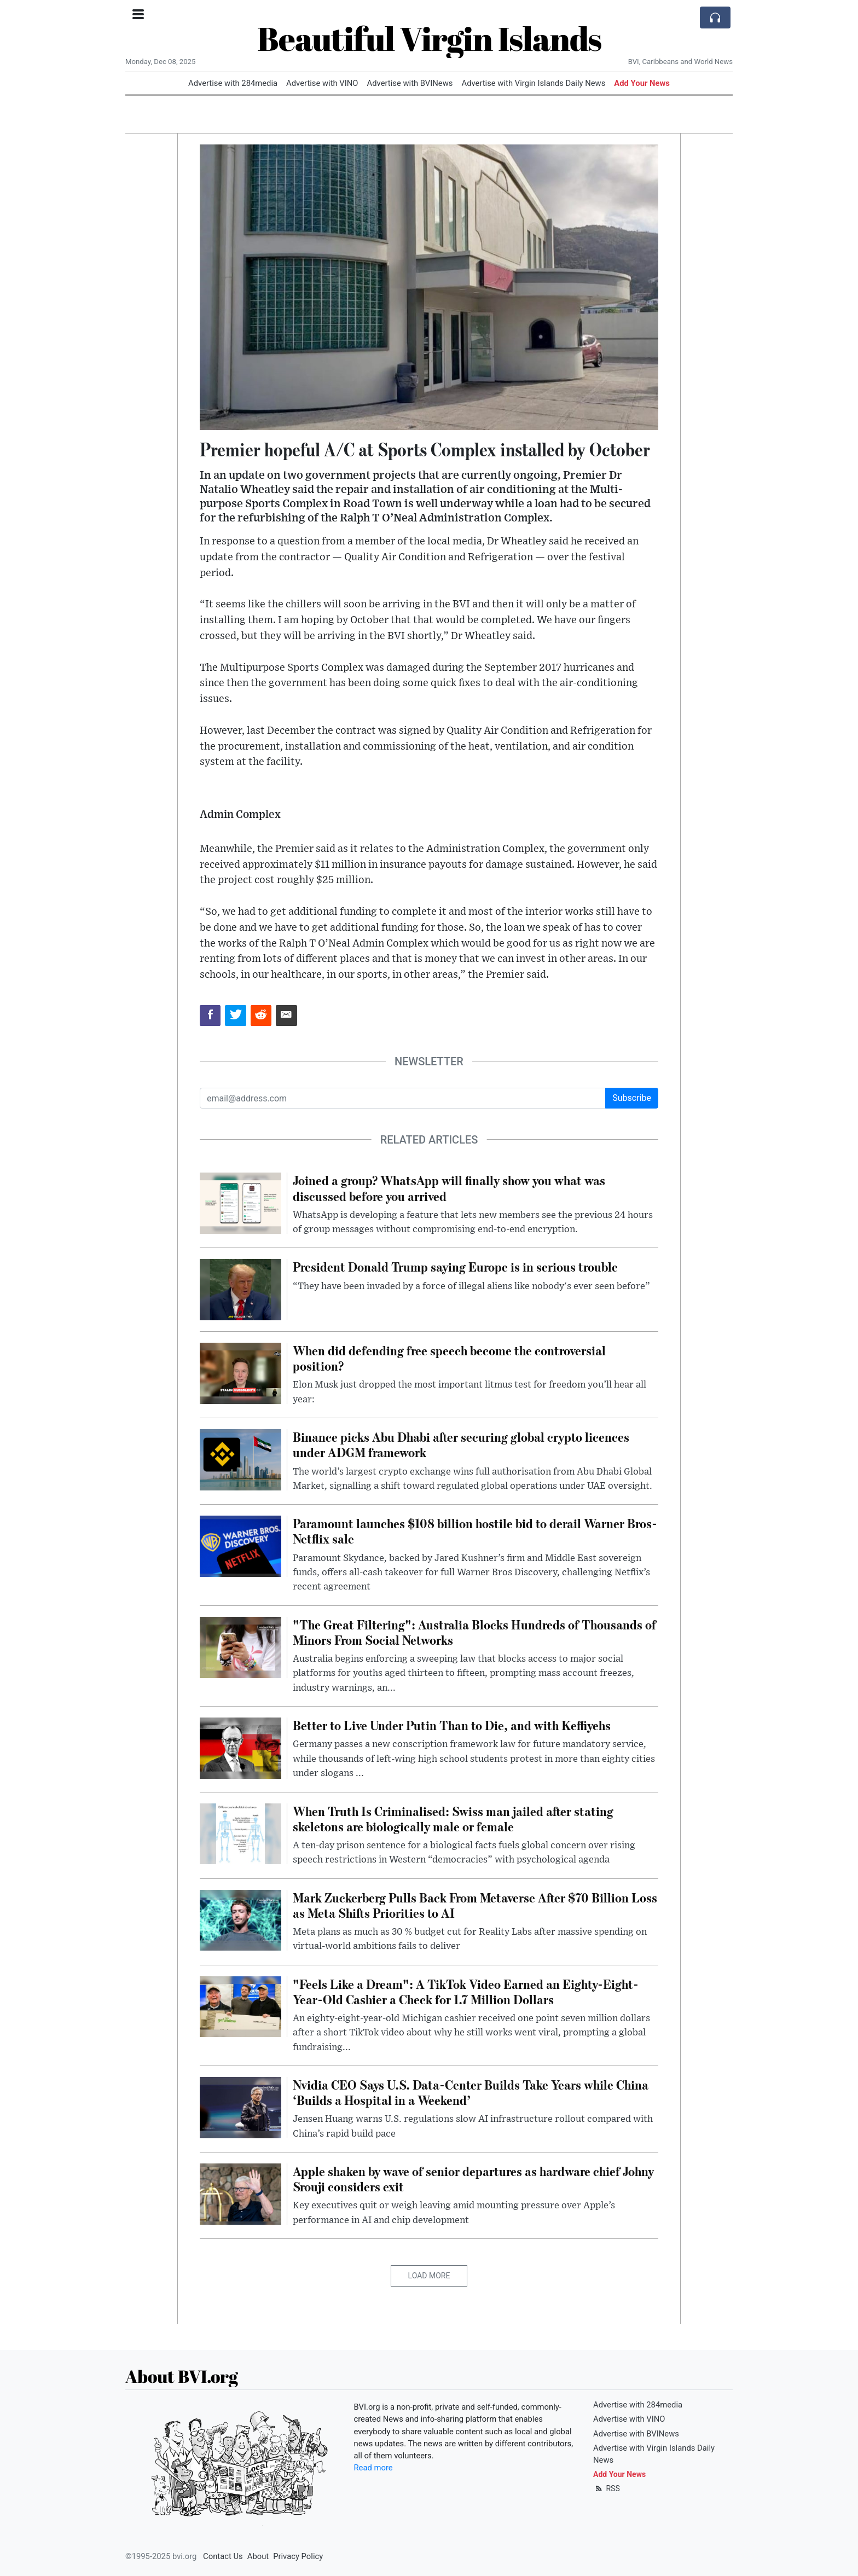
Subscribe (631, 1098)
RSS (606, 2488)
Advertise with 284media (232, 83)
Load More (429, 2275)
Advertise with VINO (322, 83)
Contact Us (223, 2556)
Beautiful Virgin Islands (429, 38)
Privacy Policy (298, 2556)
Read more (373, 2468)
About (258, 2556)
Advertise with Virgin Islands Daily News (533, 83)
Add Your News (642, 83)
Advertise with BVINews (410, 83)
